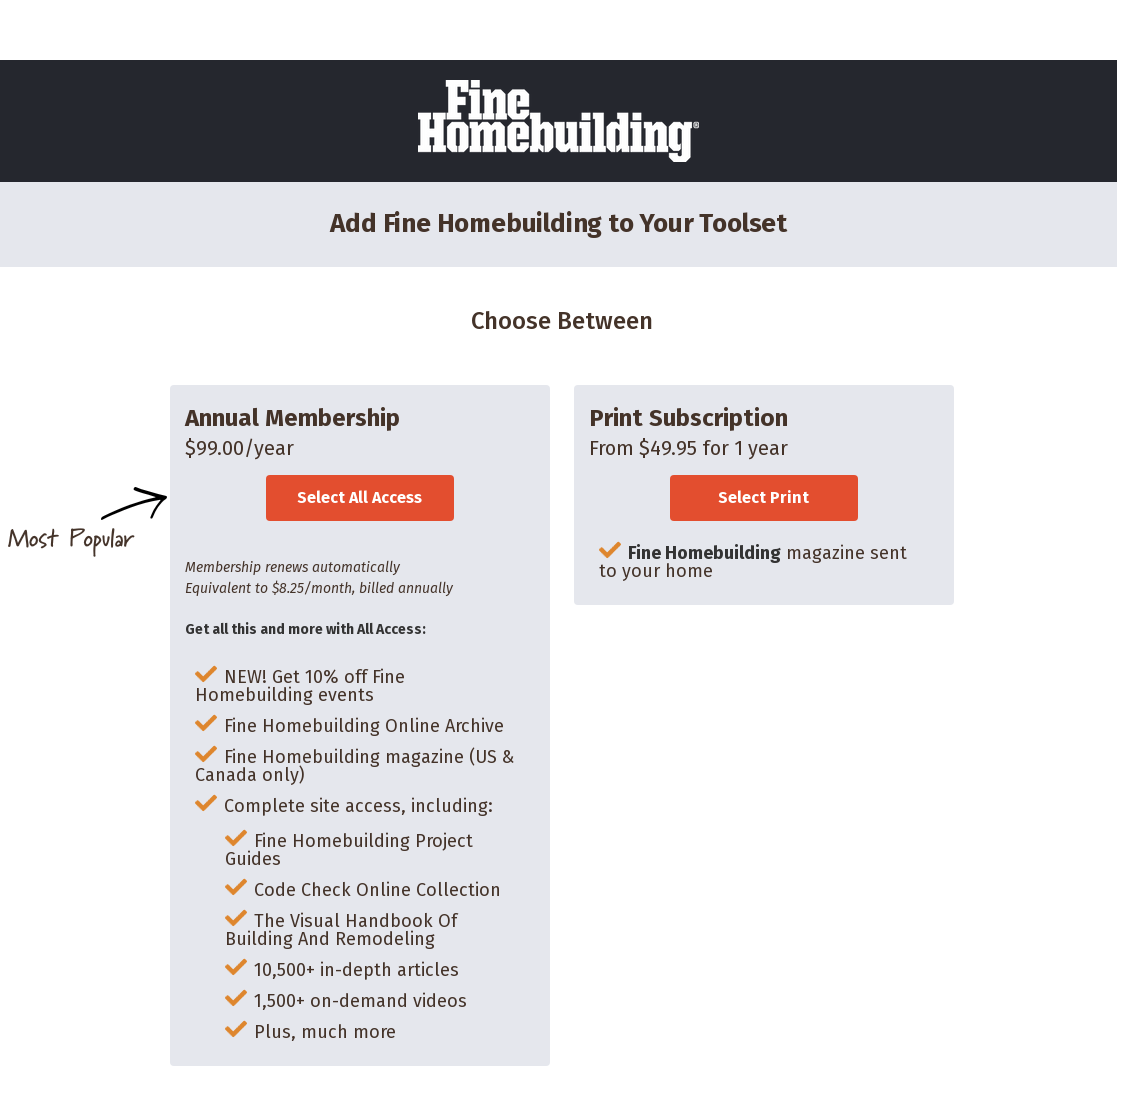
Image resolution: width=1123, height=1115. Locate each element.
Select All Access (359, 497)
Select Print (763, 497)
